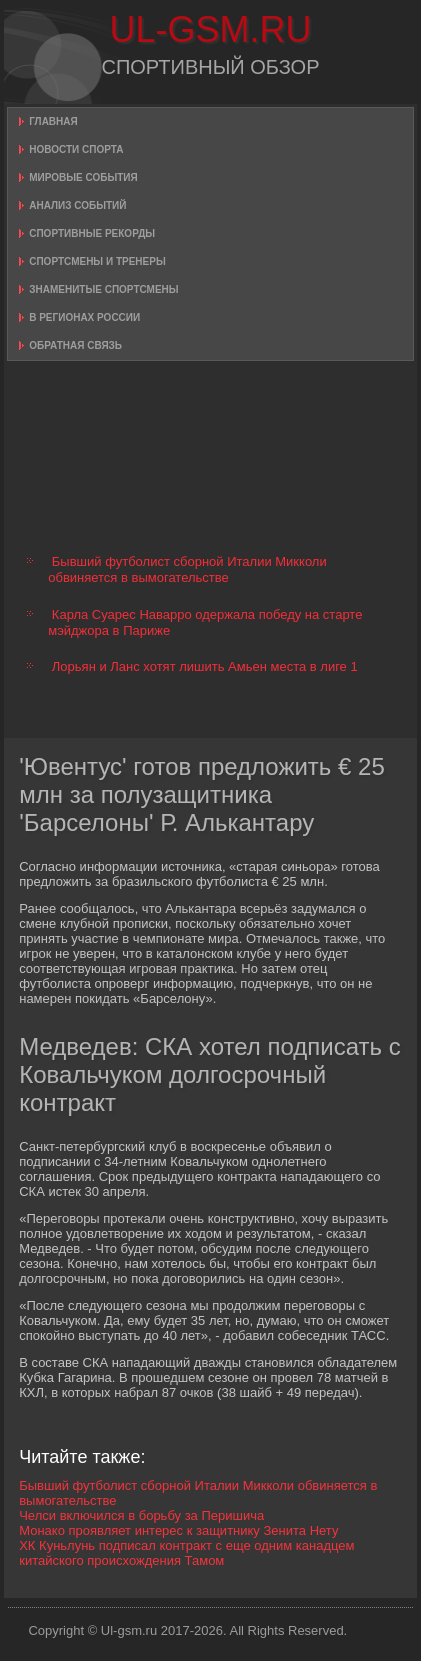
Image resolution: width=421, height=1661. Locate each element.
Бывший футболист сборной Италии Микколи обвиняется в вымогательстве (187, 569)
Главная (53, 121)
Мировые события (83, 177)
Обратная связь (75, 345)
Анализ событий (77, 205)
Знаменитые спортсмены (103, 289)
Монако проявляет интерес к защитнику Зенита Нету (178, 1530)
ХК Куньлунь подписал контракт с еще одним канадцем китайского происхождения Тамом (186, 1553)
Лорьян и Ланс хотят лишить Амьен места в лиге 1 (205, 666)
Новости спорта (76, 149)
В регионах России (84, 317)
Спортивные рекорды (92, 233)
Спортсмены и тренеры (97, 261)
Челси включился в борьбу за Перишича (141, 1515)
